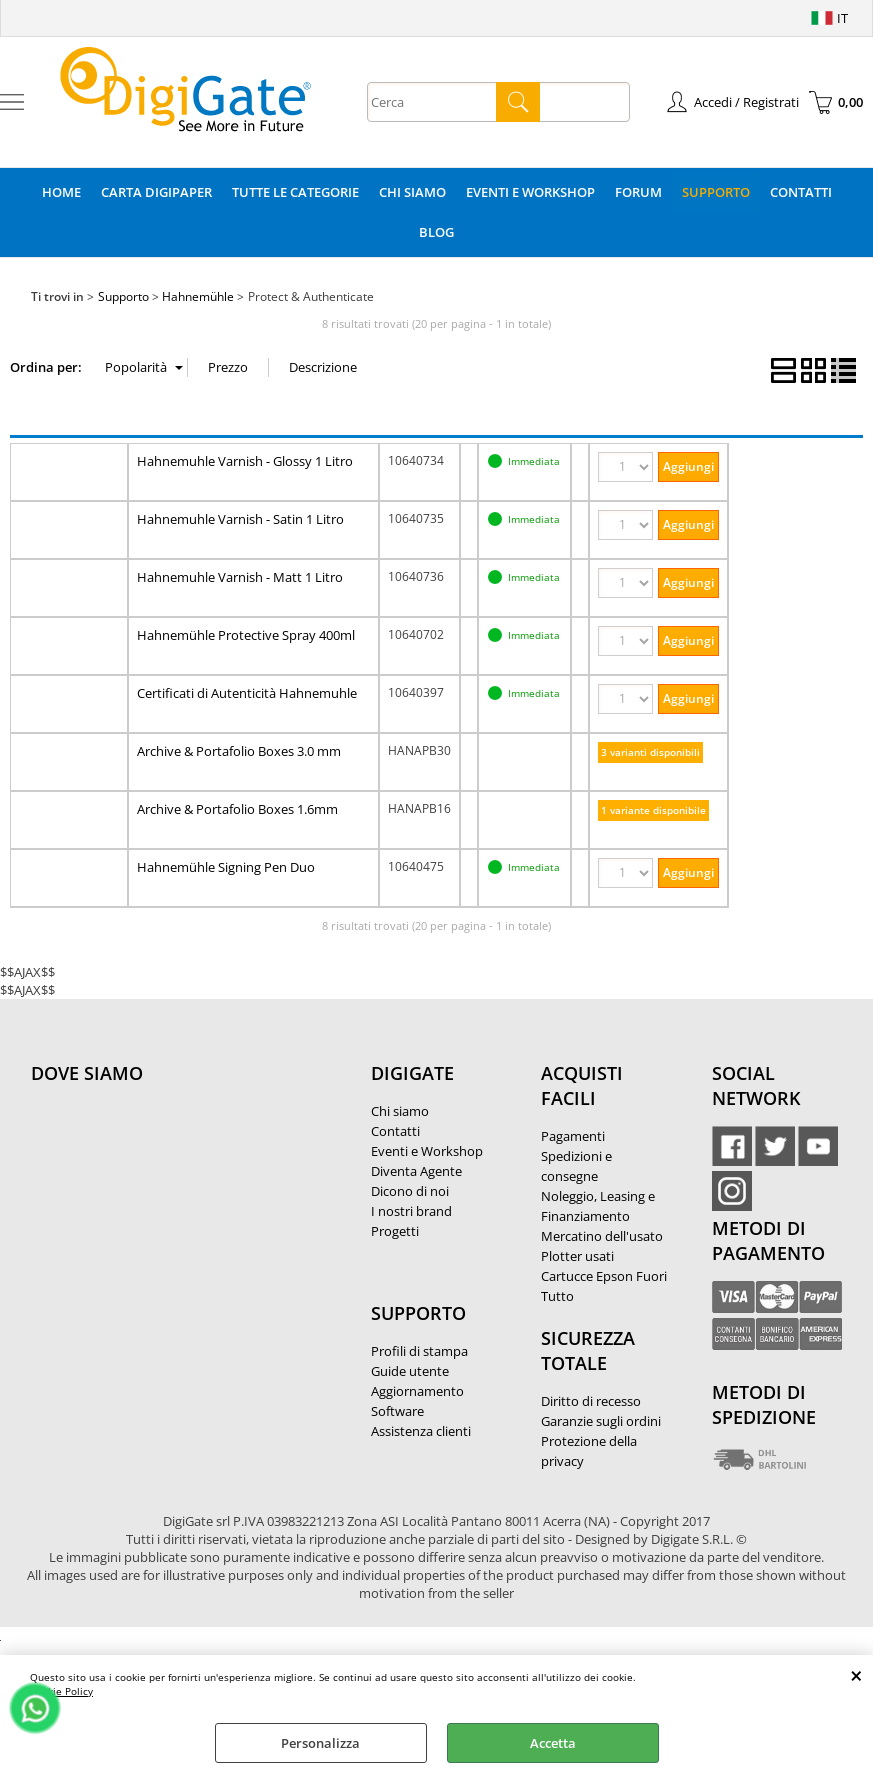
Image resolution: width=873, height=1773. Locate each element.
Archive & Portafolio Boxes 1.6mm (237, 809)
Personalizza (320, 1743)
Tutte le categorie (295, 192)
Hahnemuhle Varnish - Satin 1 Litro (240, 519)
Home (61, 192)
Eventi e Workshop (530, 192)
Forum (638, 192)
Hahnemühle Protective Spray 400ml (246, 635)
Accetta (553, 1743)
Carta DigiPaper (156, 192)
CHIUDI (856, 1675)
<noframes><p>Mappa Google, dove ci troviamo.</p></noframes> (181, 1206)
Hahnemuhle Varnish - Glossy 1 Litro (245, 461)
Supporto (716, 192)
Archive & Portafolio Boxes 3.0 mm (239, 751)
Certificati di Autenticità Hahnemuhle (247, 693)
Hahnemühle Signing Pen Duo (226, 867)
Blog (436, 232)
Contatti (801, 192)
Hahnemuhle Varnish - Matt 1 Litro (240, 577)
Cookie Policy (61, 1691)
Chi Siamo (412, 192)
